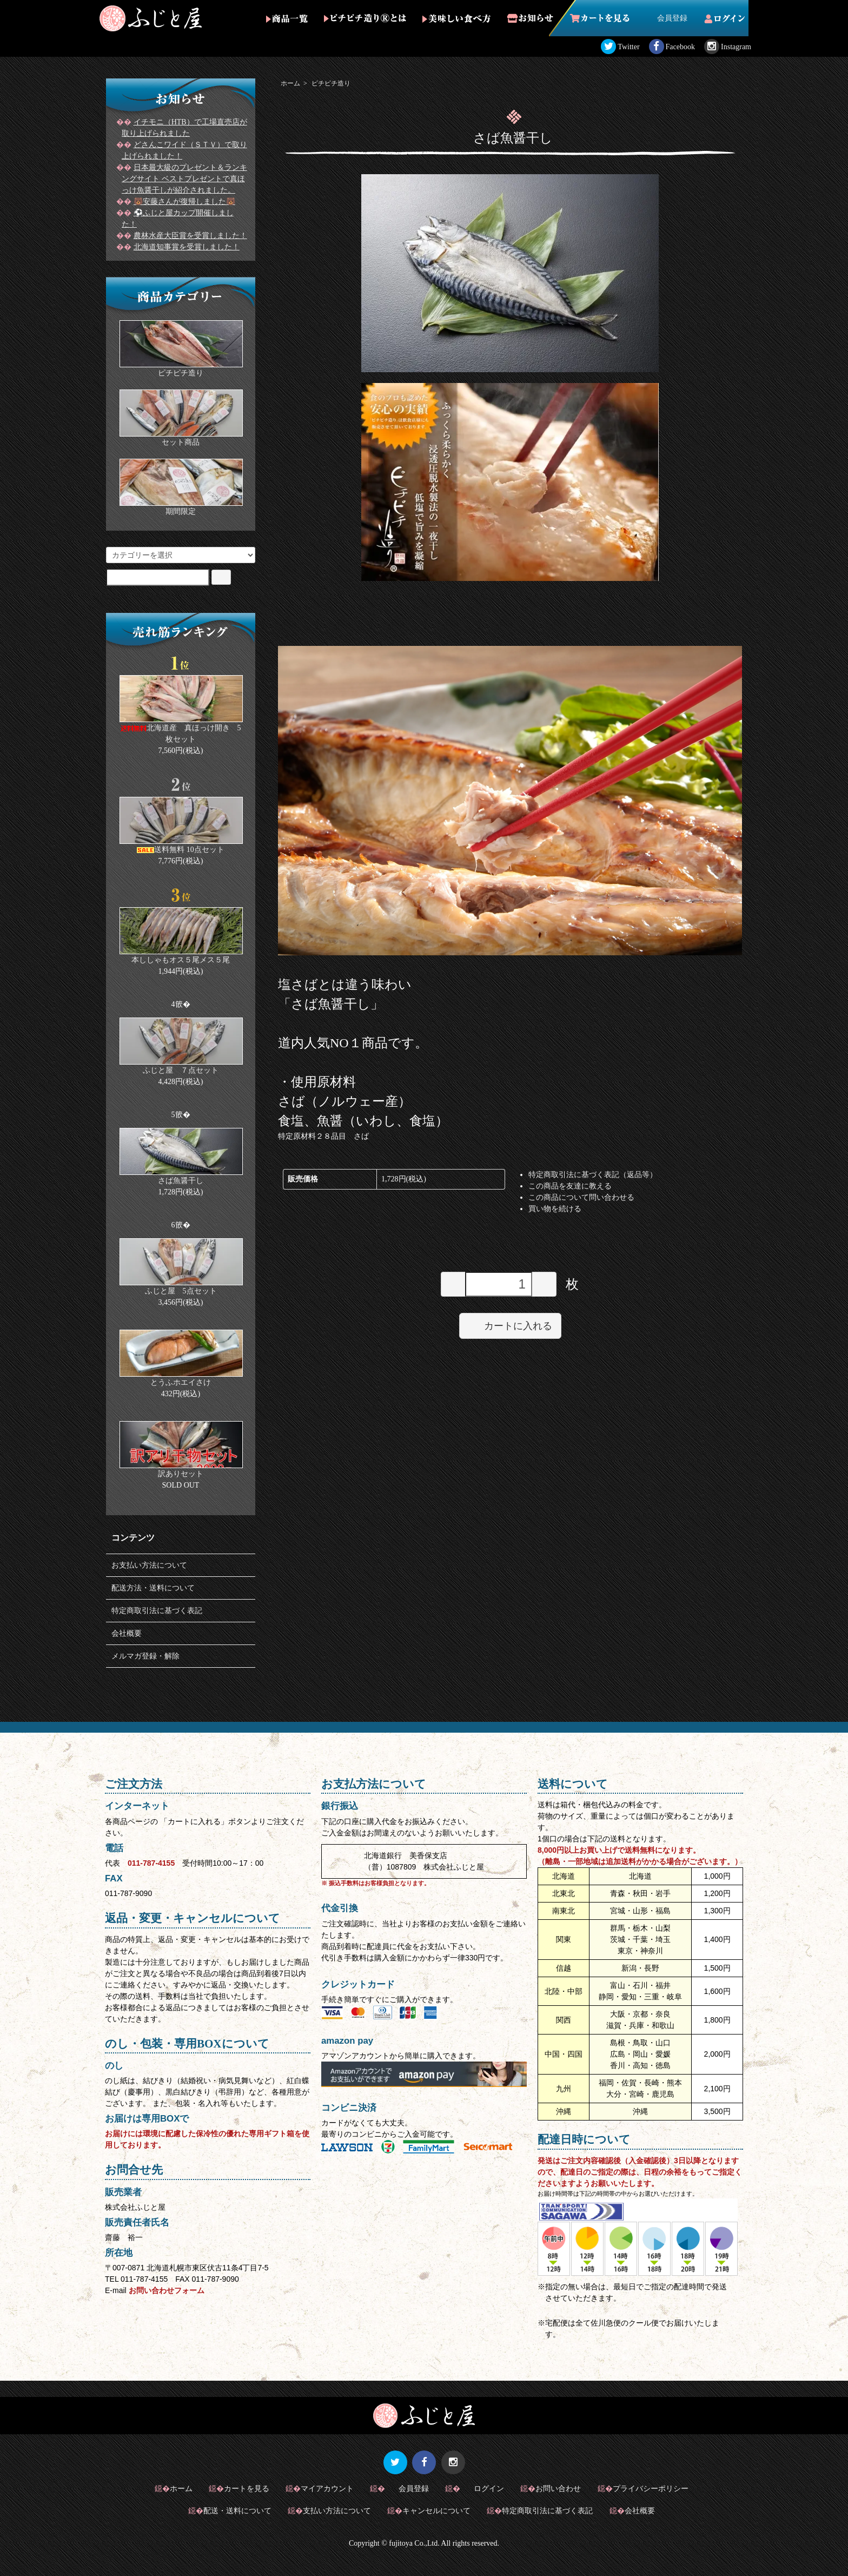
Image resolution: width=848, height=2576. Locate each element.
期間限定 (180, 511)
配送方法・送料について (153, 1588)
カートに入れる (510, 1325)
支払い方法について (337, 2510)
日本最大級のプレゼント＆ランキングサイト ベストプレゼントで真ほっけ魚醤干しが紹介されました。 (184, 178)
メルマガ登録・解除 (145, 1656)
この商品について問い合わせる (581, 1197)
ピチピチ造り (331, 83)
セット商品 (181, 442)
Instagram (736, 47)
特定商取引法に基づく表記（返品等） (592, 1175)
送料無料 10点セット (180, 850)
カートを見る (246, 2488)
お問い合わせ (558, 2488)
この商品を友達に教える (570, 1186)
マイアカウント (327, 2488)
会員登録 (666, 18)
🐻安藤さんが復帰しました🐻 (184, 201)
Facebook (680, 47)
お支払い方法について (149, 1565)
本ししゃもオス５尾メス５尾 (180, 960)
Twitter (628, 47)
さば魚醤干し (180, 1181)
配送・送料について (237, 2510)
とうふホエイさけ (180, 1382)
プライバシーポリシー (650, 2488)
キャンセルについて (436, 2510)
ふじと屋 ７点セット (180, 1070)
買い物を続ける (554, 1209)
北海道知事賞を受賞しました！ (187, 247)
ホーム (290, 83)
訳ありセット (180, 1474)
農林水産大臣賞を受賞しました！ (190, 236)
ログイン (483, 2488)
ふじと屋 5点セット (181, 1291)
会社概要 (126, 1633)
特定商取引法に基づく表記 (156, 1611)
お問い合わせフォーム (166, 2290)
